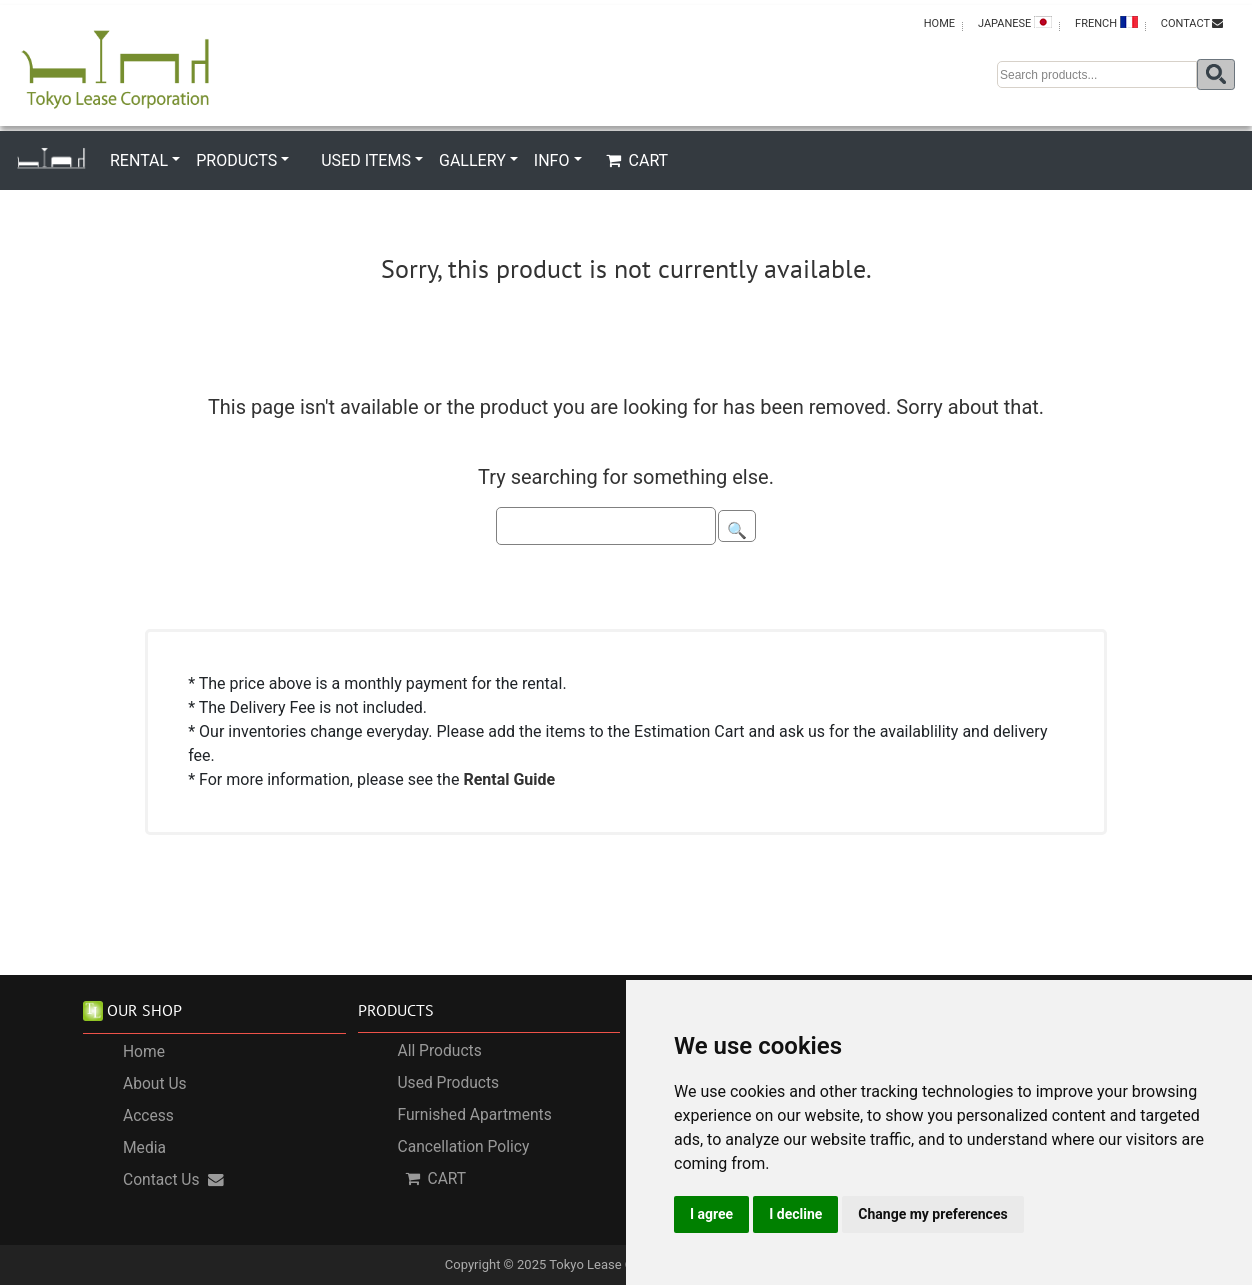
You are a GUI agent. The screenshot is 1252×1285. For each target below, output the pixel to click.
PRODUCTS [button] (236, 160)
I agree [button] (711, 1214)
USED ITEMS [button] (366, 160)
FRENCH (1106, 23)
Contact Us (173, 1180)
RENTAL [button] (139, 160)
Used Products (449, 1083)
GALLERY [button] (472, 160)
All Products (440, 1051)
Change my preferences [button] (932, 1214)
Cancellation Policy (464, 1147)
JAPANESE (1015, 23)
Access (148, 1116)
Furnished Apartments (475, 1115)
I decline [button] (795, 1214)
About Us (155, 1084)
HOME (939, 23)
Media (144, 1148)
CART (637, 160)
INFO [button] (552, 160)
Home (144, 1052)
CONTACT (1192, 23)
